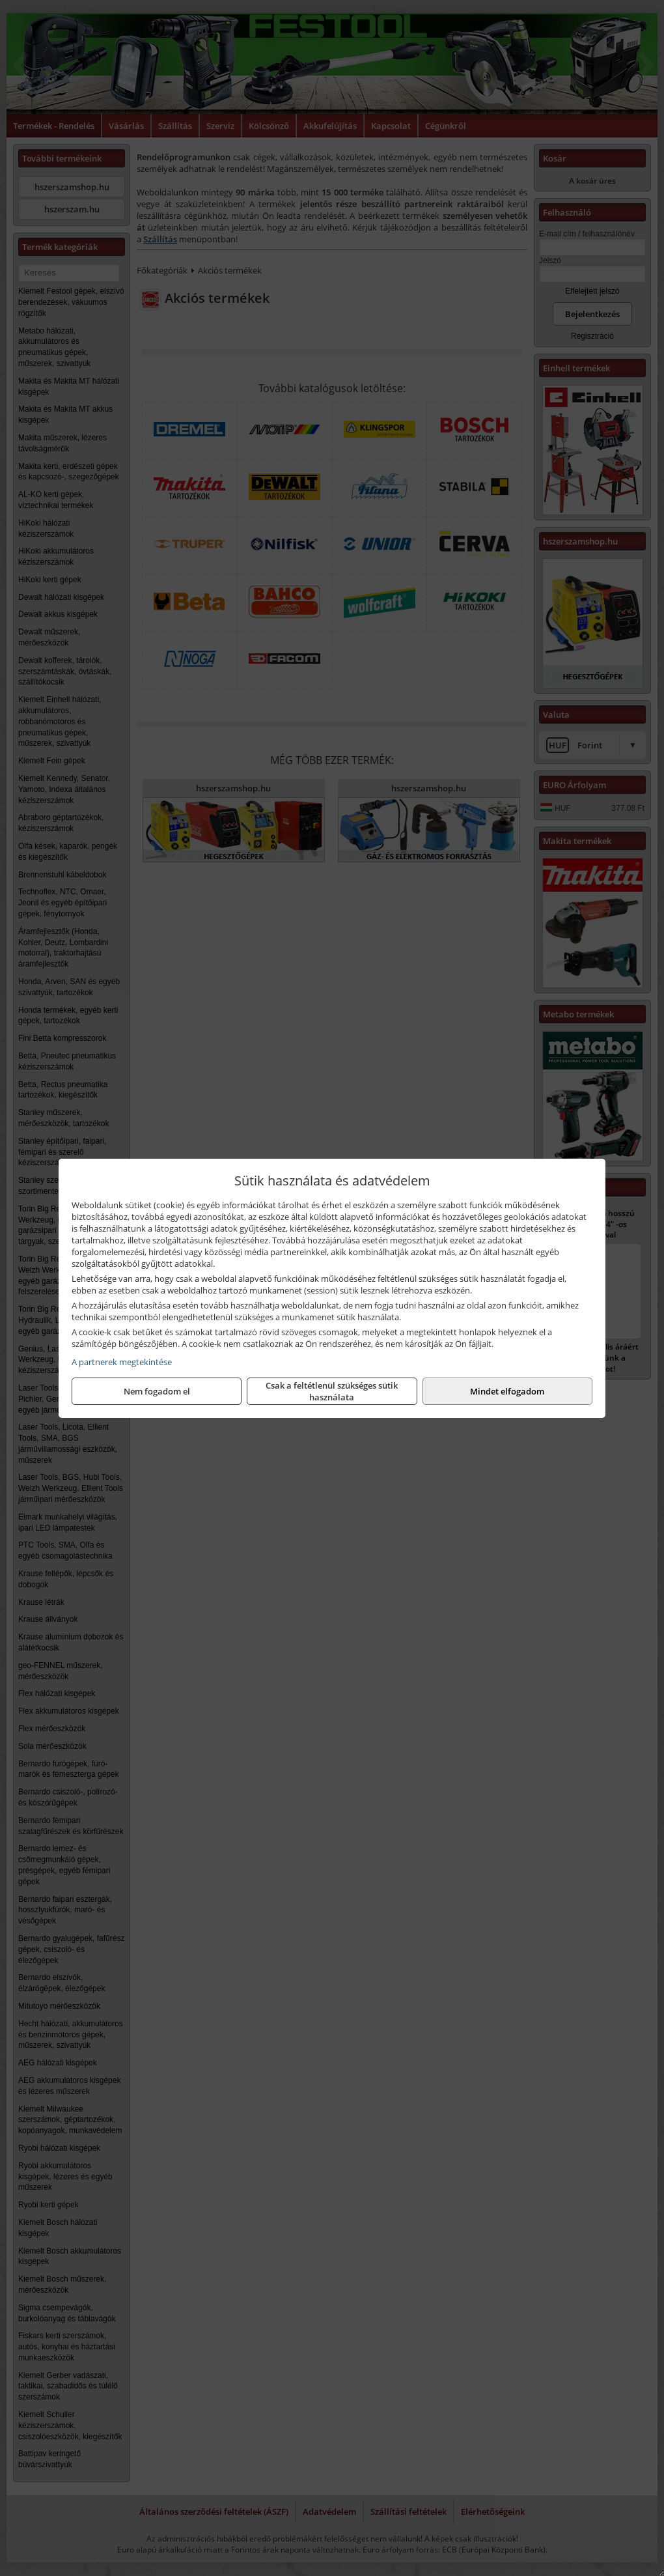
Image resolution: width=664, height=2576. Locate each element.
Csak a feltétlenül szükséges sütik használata (332, 1391)
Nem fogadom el (157, 1391)
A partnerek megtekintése (122, 1362)
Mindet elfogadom (507, 1391)
